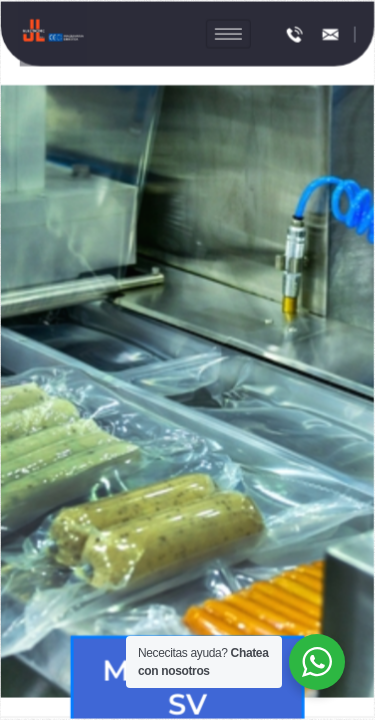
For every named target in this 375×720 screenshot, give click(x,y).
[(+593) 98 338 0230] (294, 38)
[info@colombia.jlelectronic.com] (329, 38)
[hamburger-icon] (228, 38)
